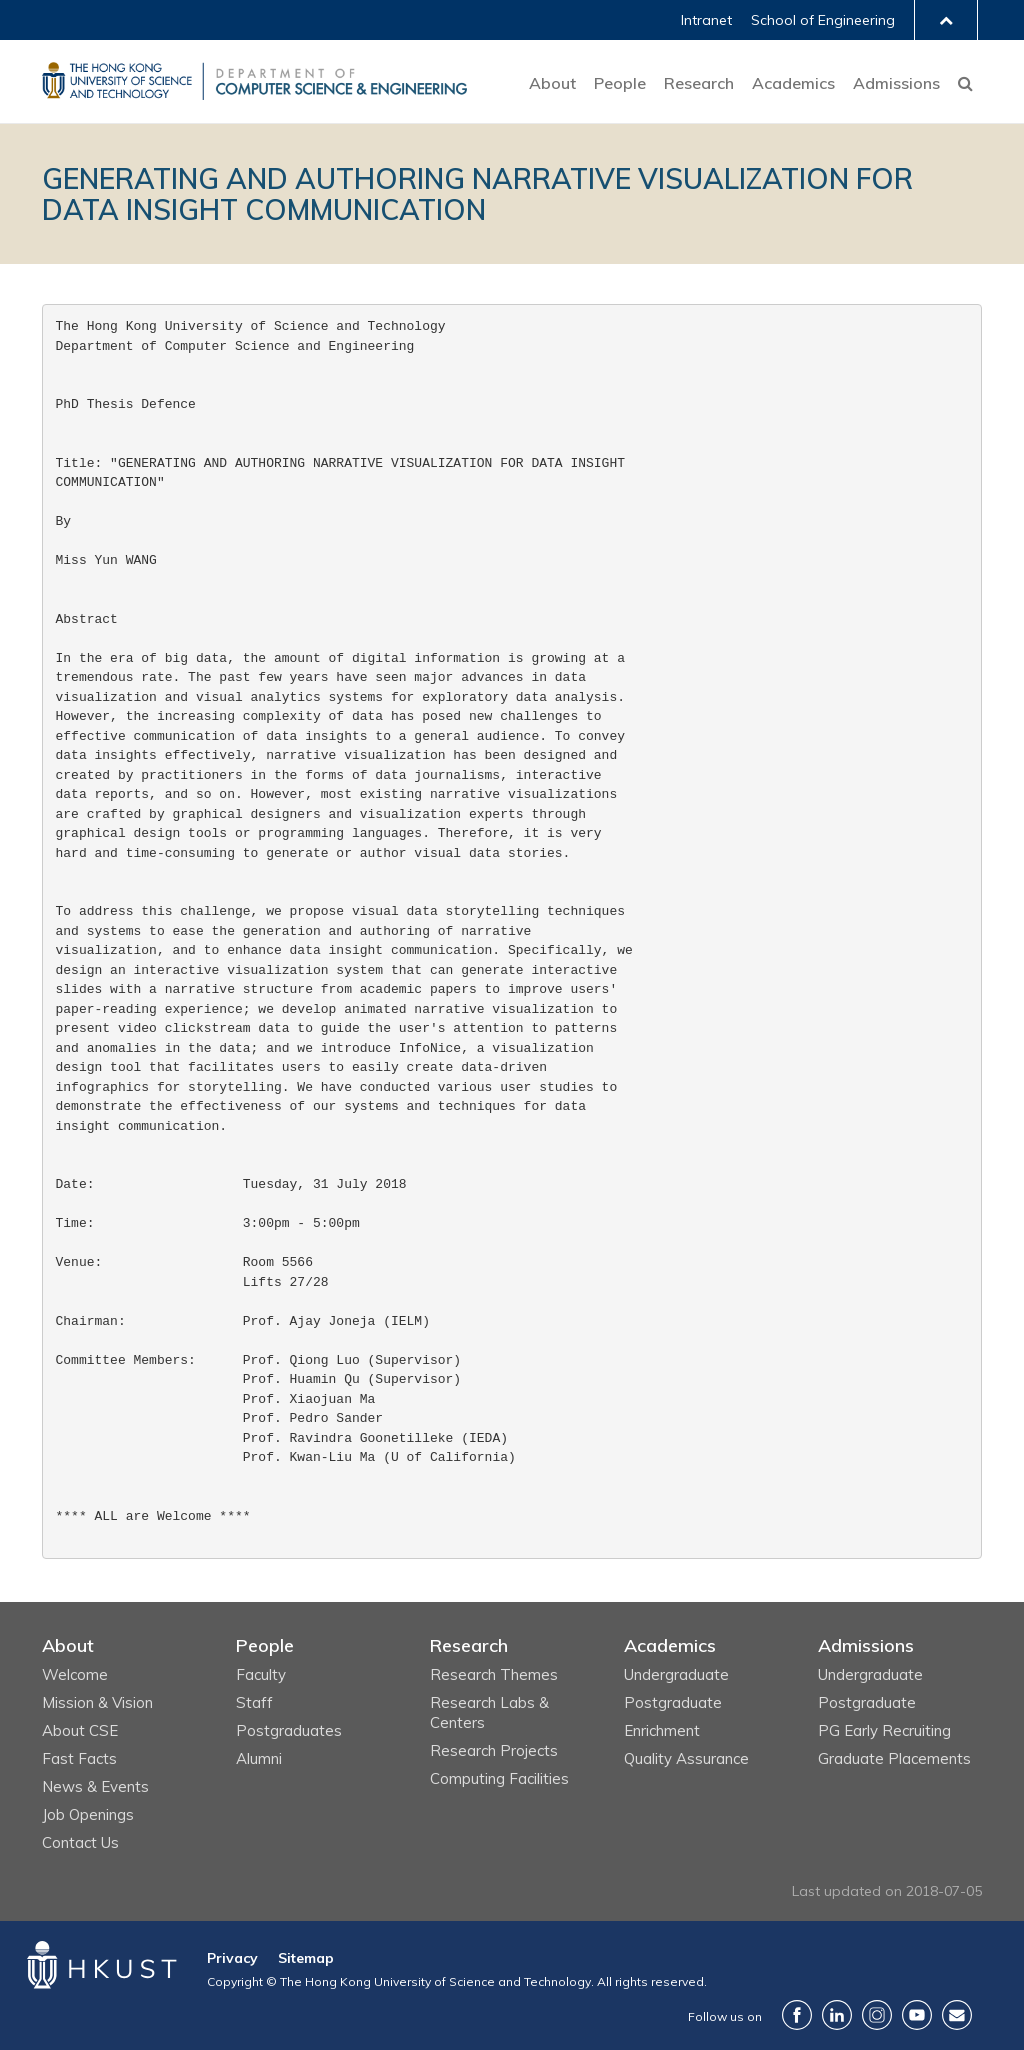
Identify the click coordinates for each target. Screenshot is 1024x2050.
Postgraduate (673, 1702)
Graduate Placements (894, 1758)
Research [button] (699, 83)
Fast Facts (79, 1758)
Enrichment (662, 1730)
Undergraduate (676, 1674)
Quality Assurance (686, 1758)
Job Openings (88, 1814)
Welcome (75, 1674)
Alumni (259, 1758)
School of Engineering (823, 20)
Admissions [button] (896, 83)
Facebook (797, 2015)
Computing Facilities (499, 1778)
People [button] (620, 83)
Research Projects (494, 1750)
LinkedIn (837, 2015)
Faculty (261, 1674)
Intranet (706, 20)
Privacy (232, 1958)
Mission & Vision (97, 1702)
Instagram (877, 2015)
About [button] (552, 83)
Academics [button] (793, 83)
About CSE (80, 1730)
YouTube (917, 2015)
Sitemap (306, 1958)
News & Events (95, 1786)
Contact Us (80, 1842)
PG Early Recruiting (884, 1730)
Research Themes (494, 1674)
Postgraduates (289, 1730)
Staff (254, 1702)
